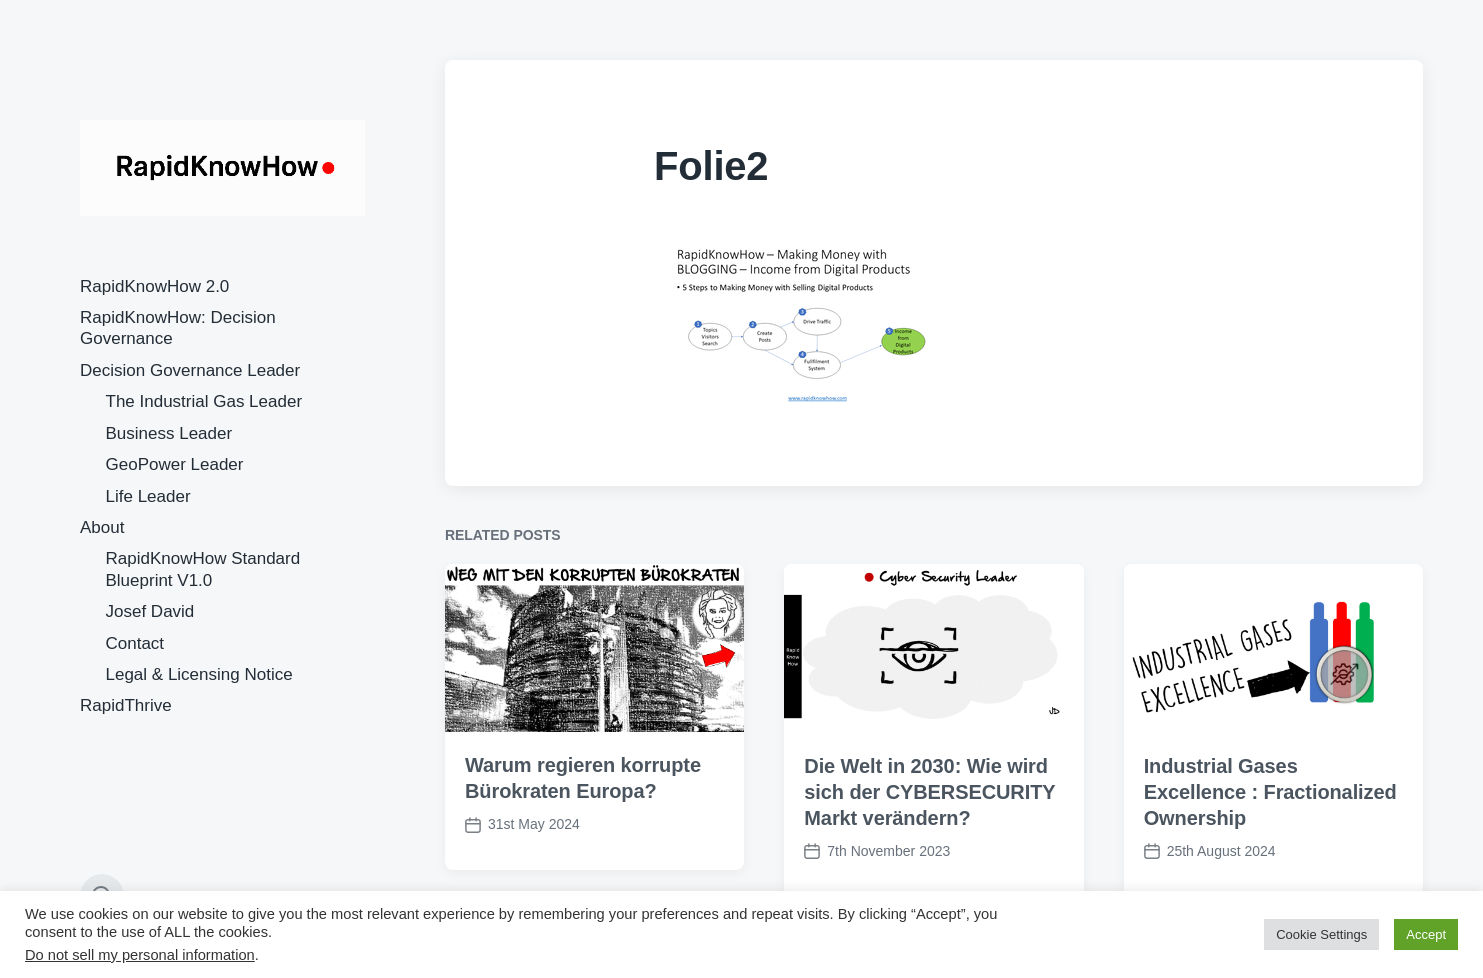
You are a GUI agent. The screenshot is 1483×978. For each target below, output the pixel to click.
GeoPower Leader (175, 464)
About (102, 527)
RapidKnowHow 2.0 (154, 286)
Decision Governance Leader (190, 370)
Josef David (150, 611)
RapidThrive (126, 705)
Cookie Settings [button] (1321, 934)
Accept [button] (1426, 934)
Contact (135, 643)
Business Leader (169, 433)
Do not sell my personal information (140, 955)
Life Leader (148, 496)
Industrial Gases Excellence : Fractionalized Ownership (1270, 816)
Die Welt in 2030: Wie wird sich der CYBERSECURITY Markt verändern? (929, 816)
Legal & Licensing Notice (199, 674)
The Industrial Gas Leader (204, 401)
